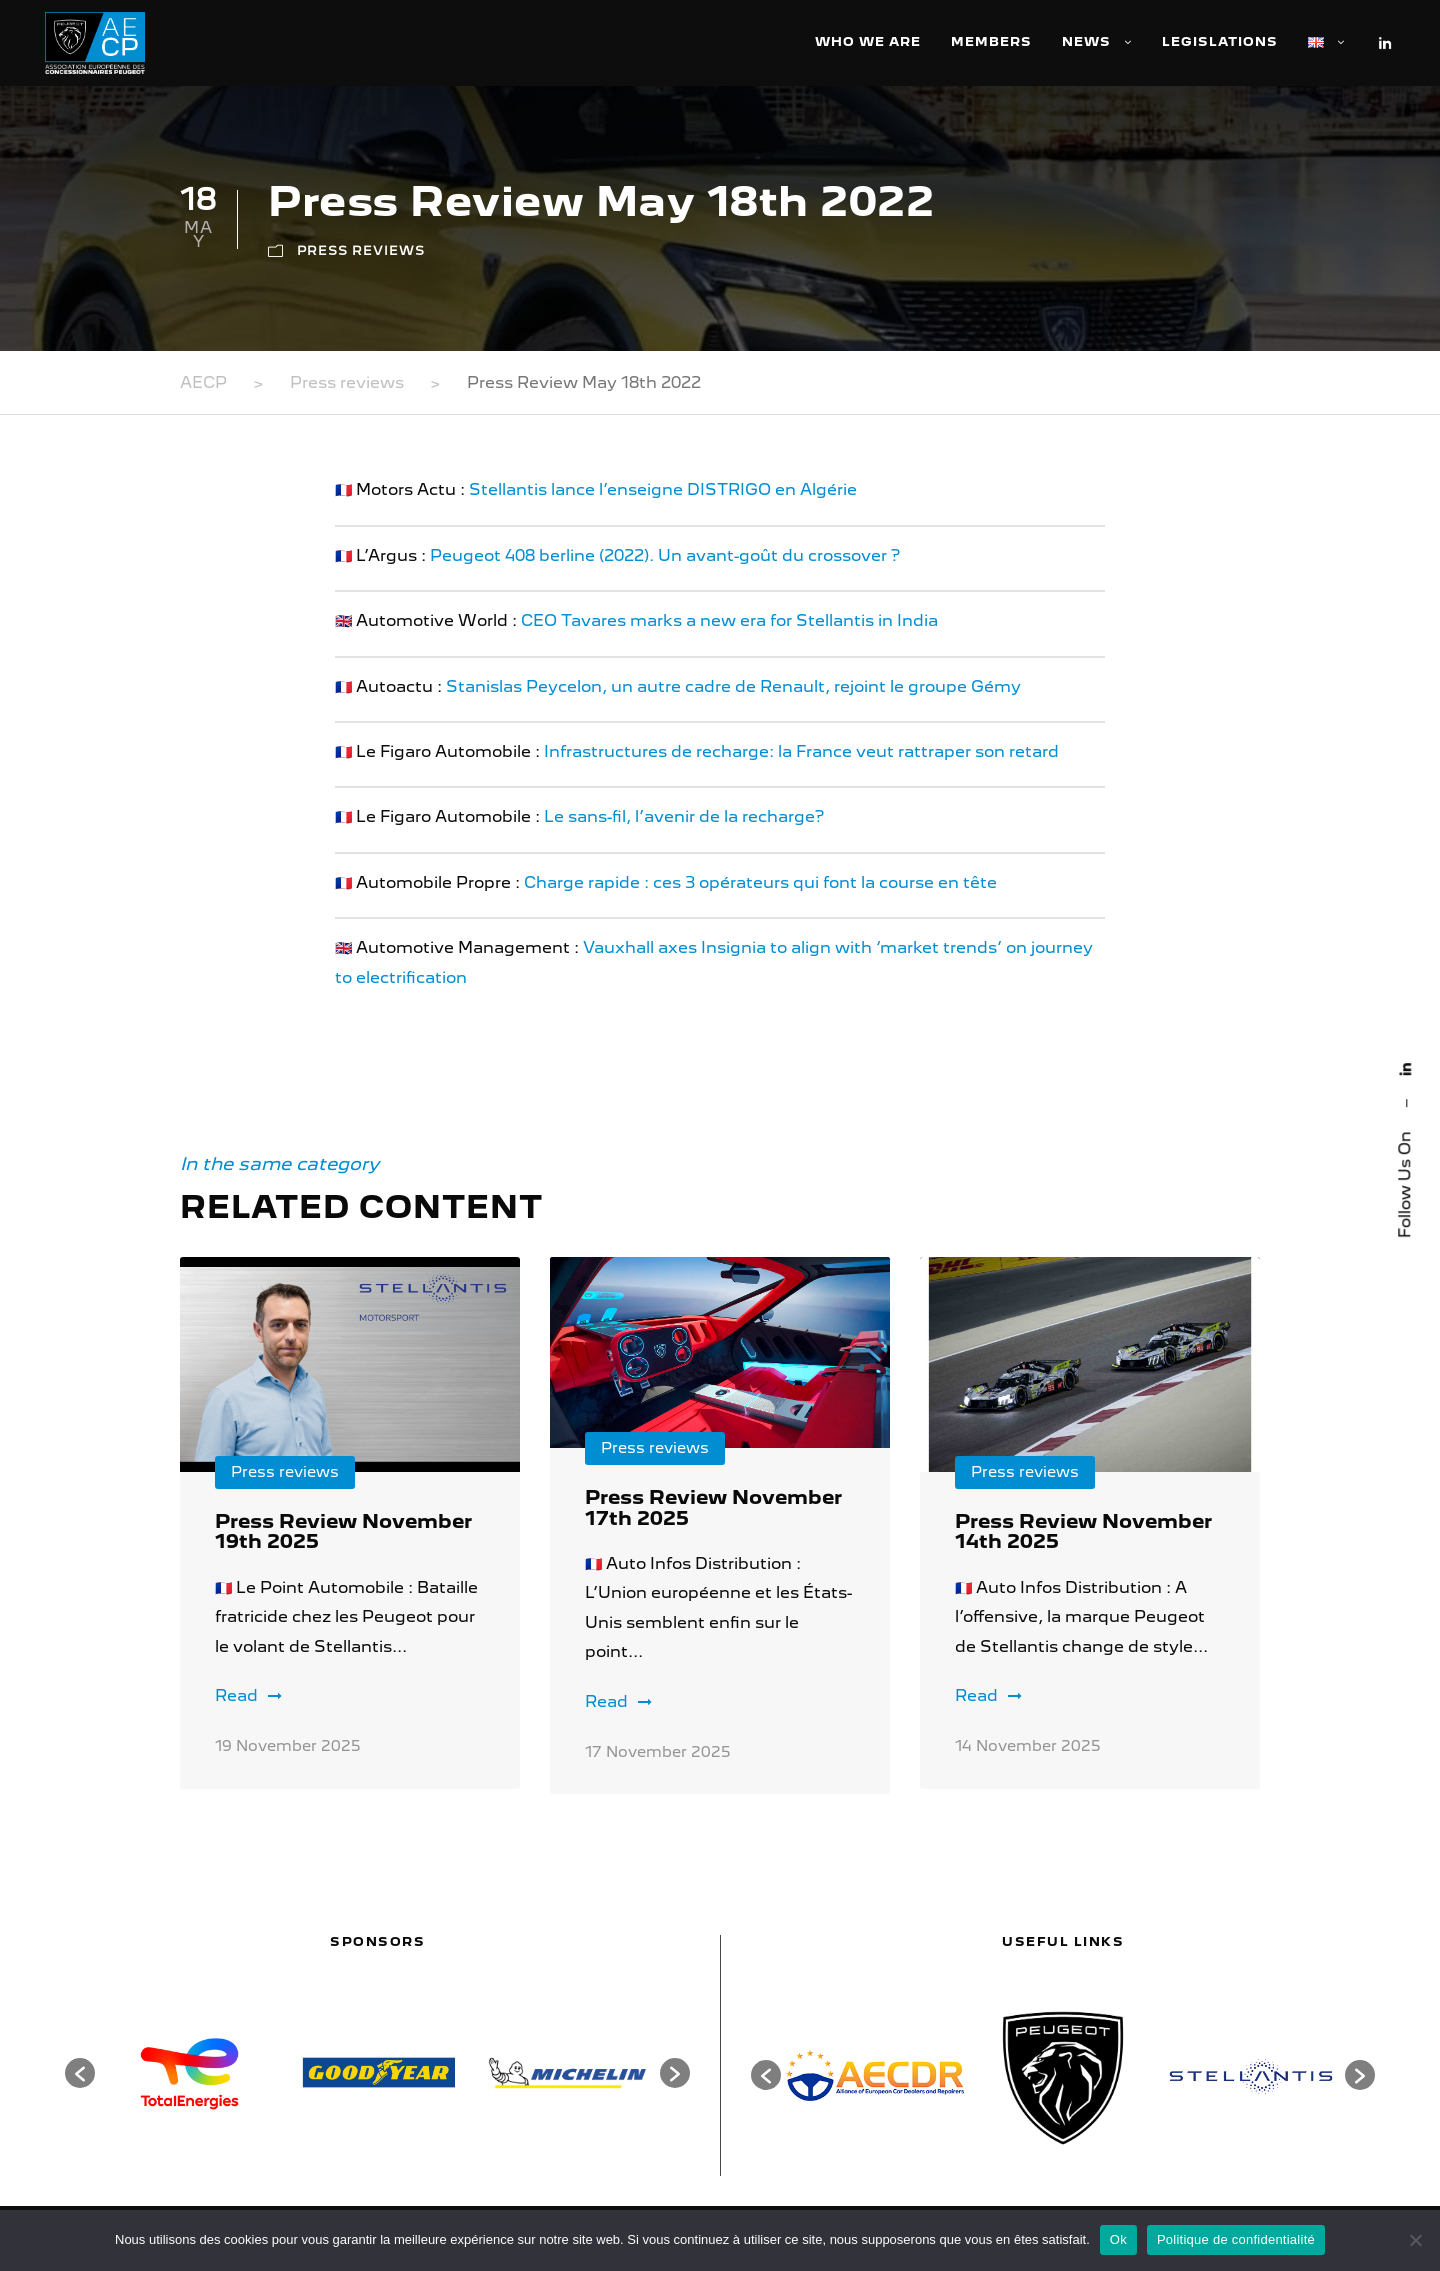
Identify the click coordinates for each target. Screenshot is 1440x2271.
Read (248, 1695)
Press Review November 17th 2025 (713, 1507)
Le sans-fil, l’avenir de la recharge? (684, 816)
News (1086, 41)
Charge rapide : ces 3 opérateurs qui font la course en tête (760, 882)
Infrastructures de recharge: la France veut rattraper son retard (801, 751)
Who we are (868, 41)
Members (991, 41)
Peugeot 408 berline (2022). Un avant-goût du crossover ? (665, 555)
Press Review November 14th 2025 (1083, 1531)
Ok (1118, 2239)
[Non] (1415, 2240)
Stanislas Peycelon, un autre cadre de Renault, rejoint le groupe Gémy (731, 686)
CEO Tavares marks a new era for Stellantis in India (729, 620)
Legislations (1220, 41)
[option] (189, 2072)
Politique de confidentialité (1236, 2239)
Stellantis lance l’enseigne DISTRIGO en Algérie (663, 489)
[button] (80, 2073)
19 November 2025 (288, 1746)
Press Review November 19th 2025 (343, 1531)
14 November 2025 (1028, 1746)
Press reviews (361, 250)
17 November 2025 (658, 1752)
